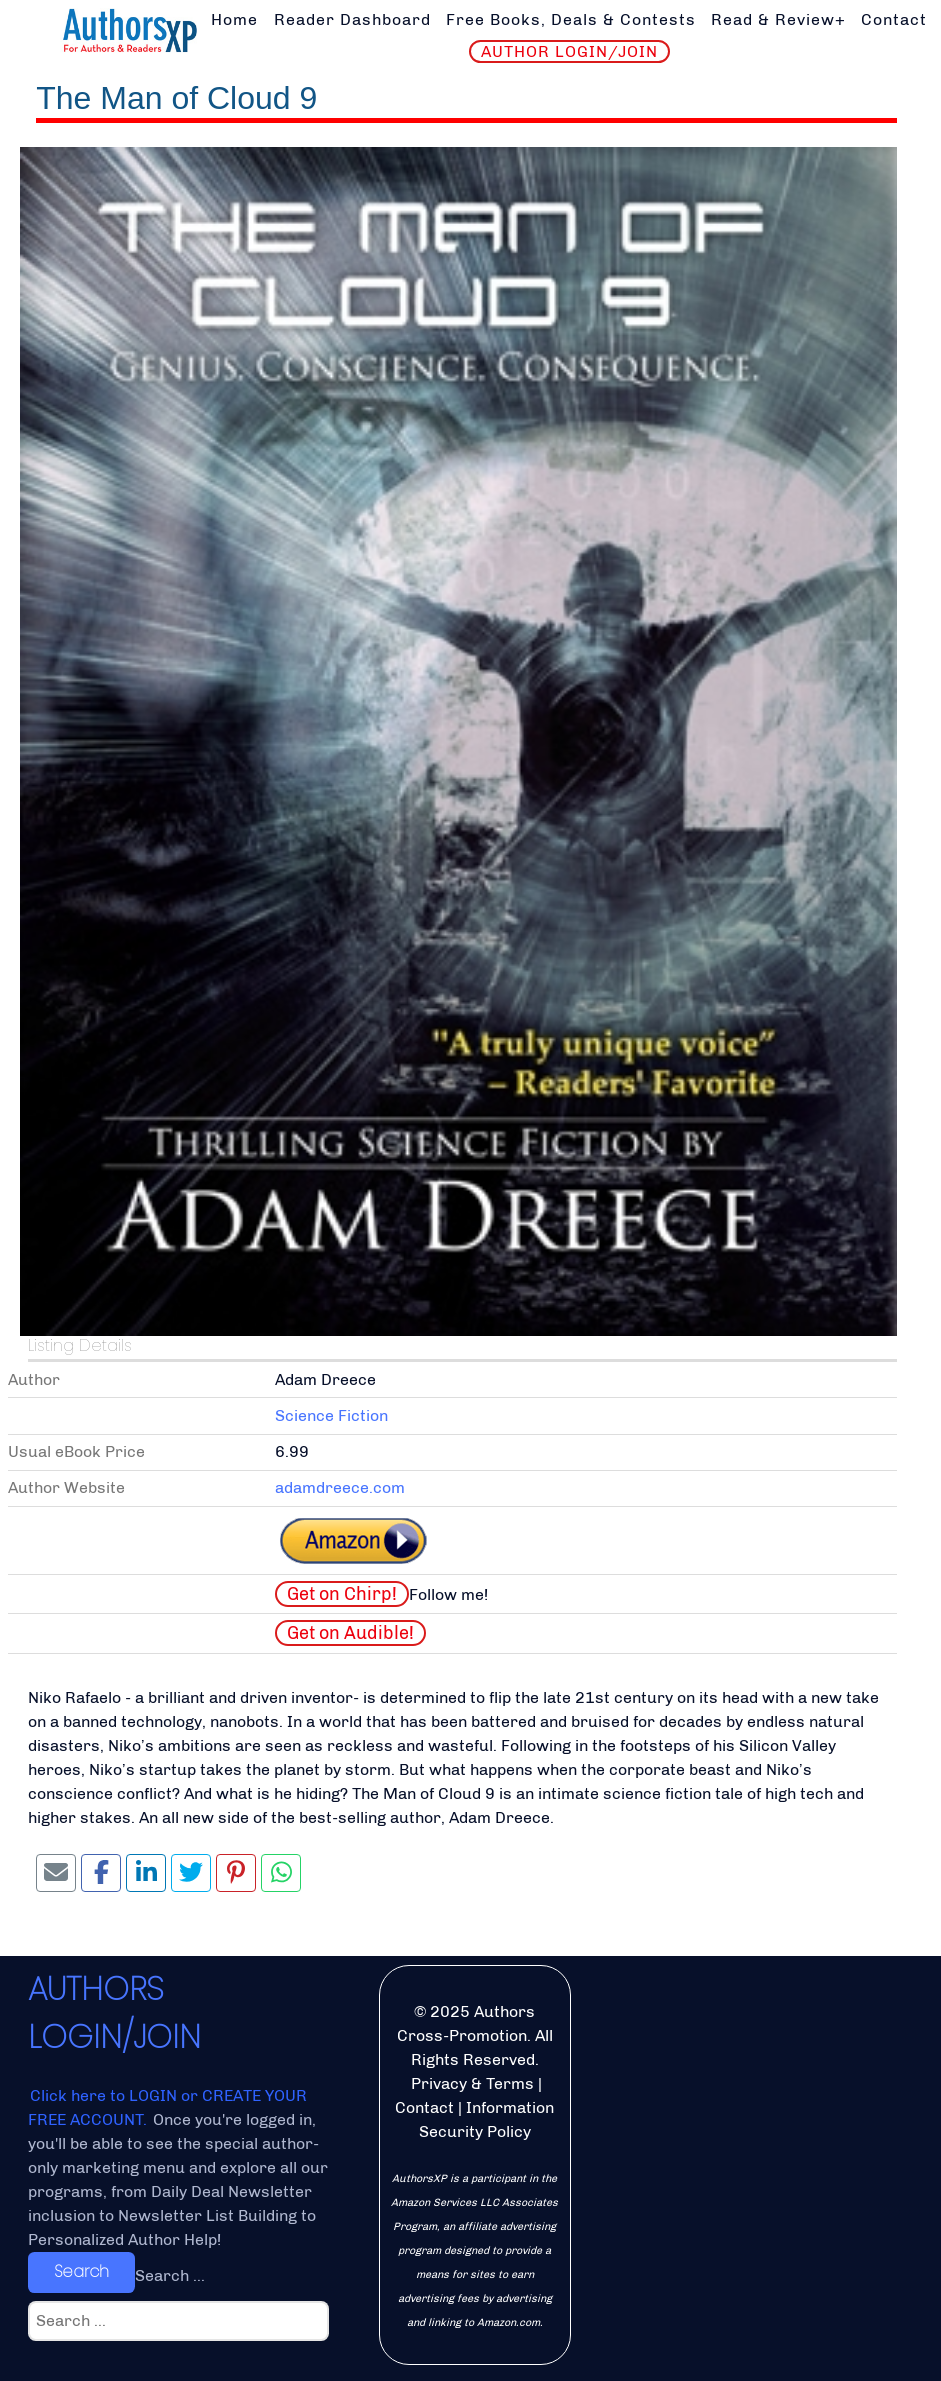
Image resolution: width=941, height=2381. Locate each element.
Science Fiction (331, 1415)
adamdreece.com (340, 1487)
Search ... (170, 2275)
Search (81, 2271)
